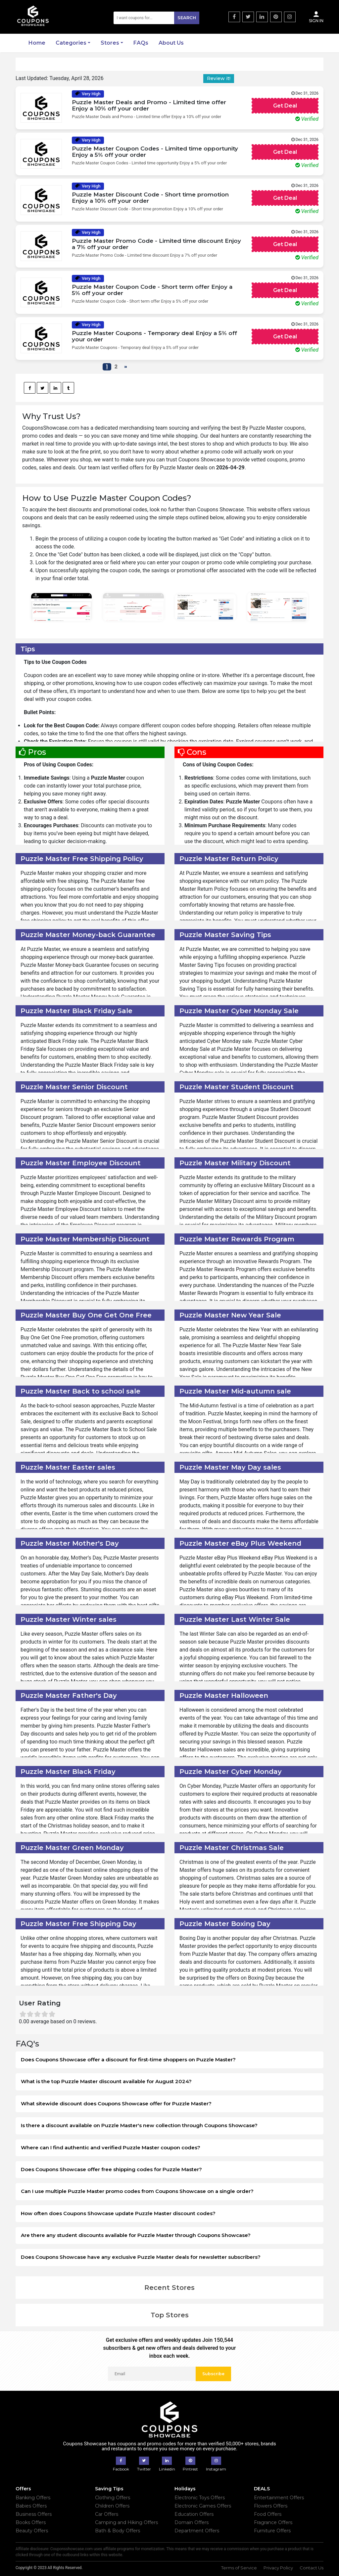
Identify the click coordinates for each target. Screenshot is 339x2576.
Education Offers (194, 2514)
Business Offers (34, 2514)
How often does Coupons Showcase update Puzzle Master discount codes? (118, 2213)
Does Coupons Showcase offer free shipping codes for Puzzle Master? (111, 2169)
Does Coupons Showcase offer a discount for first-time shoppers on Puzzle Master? (128, 2059)
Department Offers (196, 2531)
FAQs (140, 43)
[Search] (156, 18)
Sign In (316, 17)
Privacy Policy (278, 2567)
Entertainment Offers (279, 2498)
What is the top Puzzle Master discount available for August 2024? (106, 2081)
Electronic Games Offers (202, 2506)
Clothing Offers (112, 2498)
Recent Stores (169, 2288)
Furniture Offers (272, 2531)
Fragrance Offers (273, 2522)
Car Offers (106, 2514)
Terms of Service (239, 2567)
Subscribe (213, 2373)
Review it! (218, 78)
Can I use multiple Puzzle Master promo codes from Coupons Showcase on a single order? (137, 2191)
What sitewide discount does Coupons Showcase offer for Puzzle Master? (116, 2103)
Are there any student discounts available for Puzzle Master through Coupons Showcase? (136, 2235)
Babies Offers (31, 2506)
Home (36, 43)
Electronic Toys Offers (199, 2498)
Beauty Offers (32, 2531)
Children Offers (112, 2506)
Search (186, 17)
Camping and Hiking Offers (126, 2522)
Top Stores (170, 2315)
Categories (71, 43)
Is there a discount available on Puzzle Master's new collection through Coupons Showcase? (139, 2125)
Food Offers (267, 2514)
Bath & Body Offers (117, 2531)
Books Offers (31, 2522)
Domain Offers (191, 2522)
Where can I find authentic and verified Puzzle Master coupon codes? (110, 2147)
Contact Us (311, 2567)
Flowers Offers (270, 2506)
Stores (110, 43)
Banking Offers (33, 2498)
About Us (171, 43)
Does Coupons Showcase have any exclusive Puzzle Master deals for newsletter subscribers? (141, 2257)
